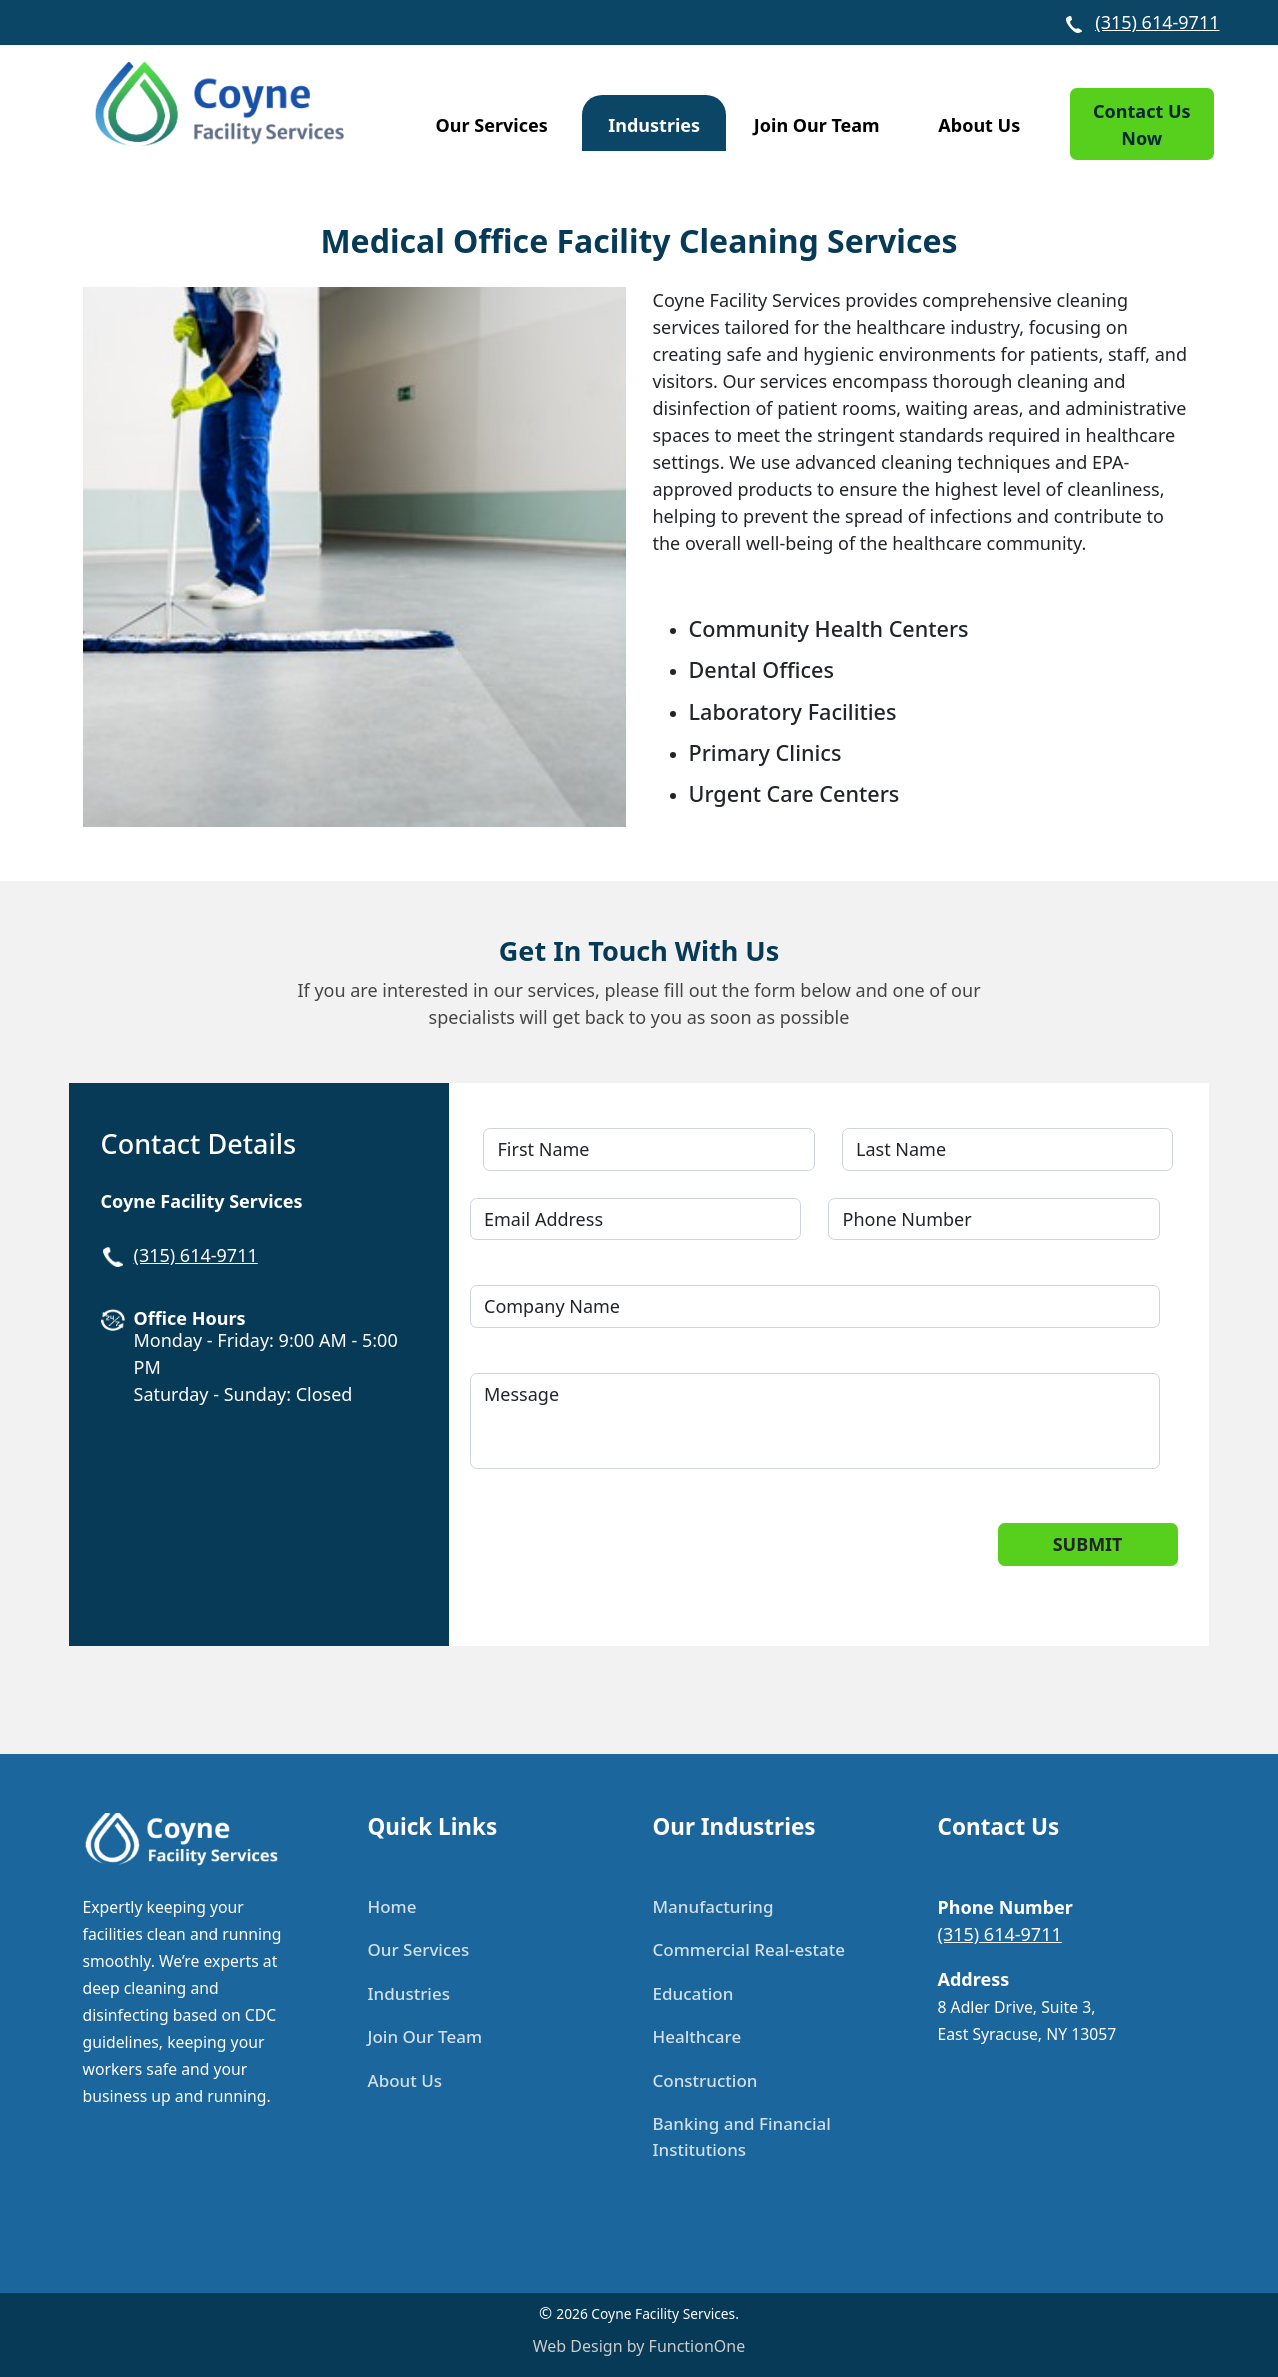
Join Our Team (817, 125)
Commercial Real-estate (749, 1949)
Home (392, 1906)
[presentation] (640, 1562)
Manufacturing (713, 1906)
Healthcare (697, 2036)
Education (693, 1993)
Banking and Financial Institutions (742, 2136)
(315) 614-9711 (1157, 22)
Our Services (492, 125)
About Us (979, 125)
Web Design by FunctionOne (639, 2346)
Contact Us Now (1142, 124)
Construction (705, 2080)
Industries (654, 125)
